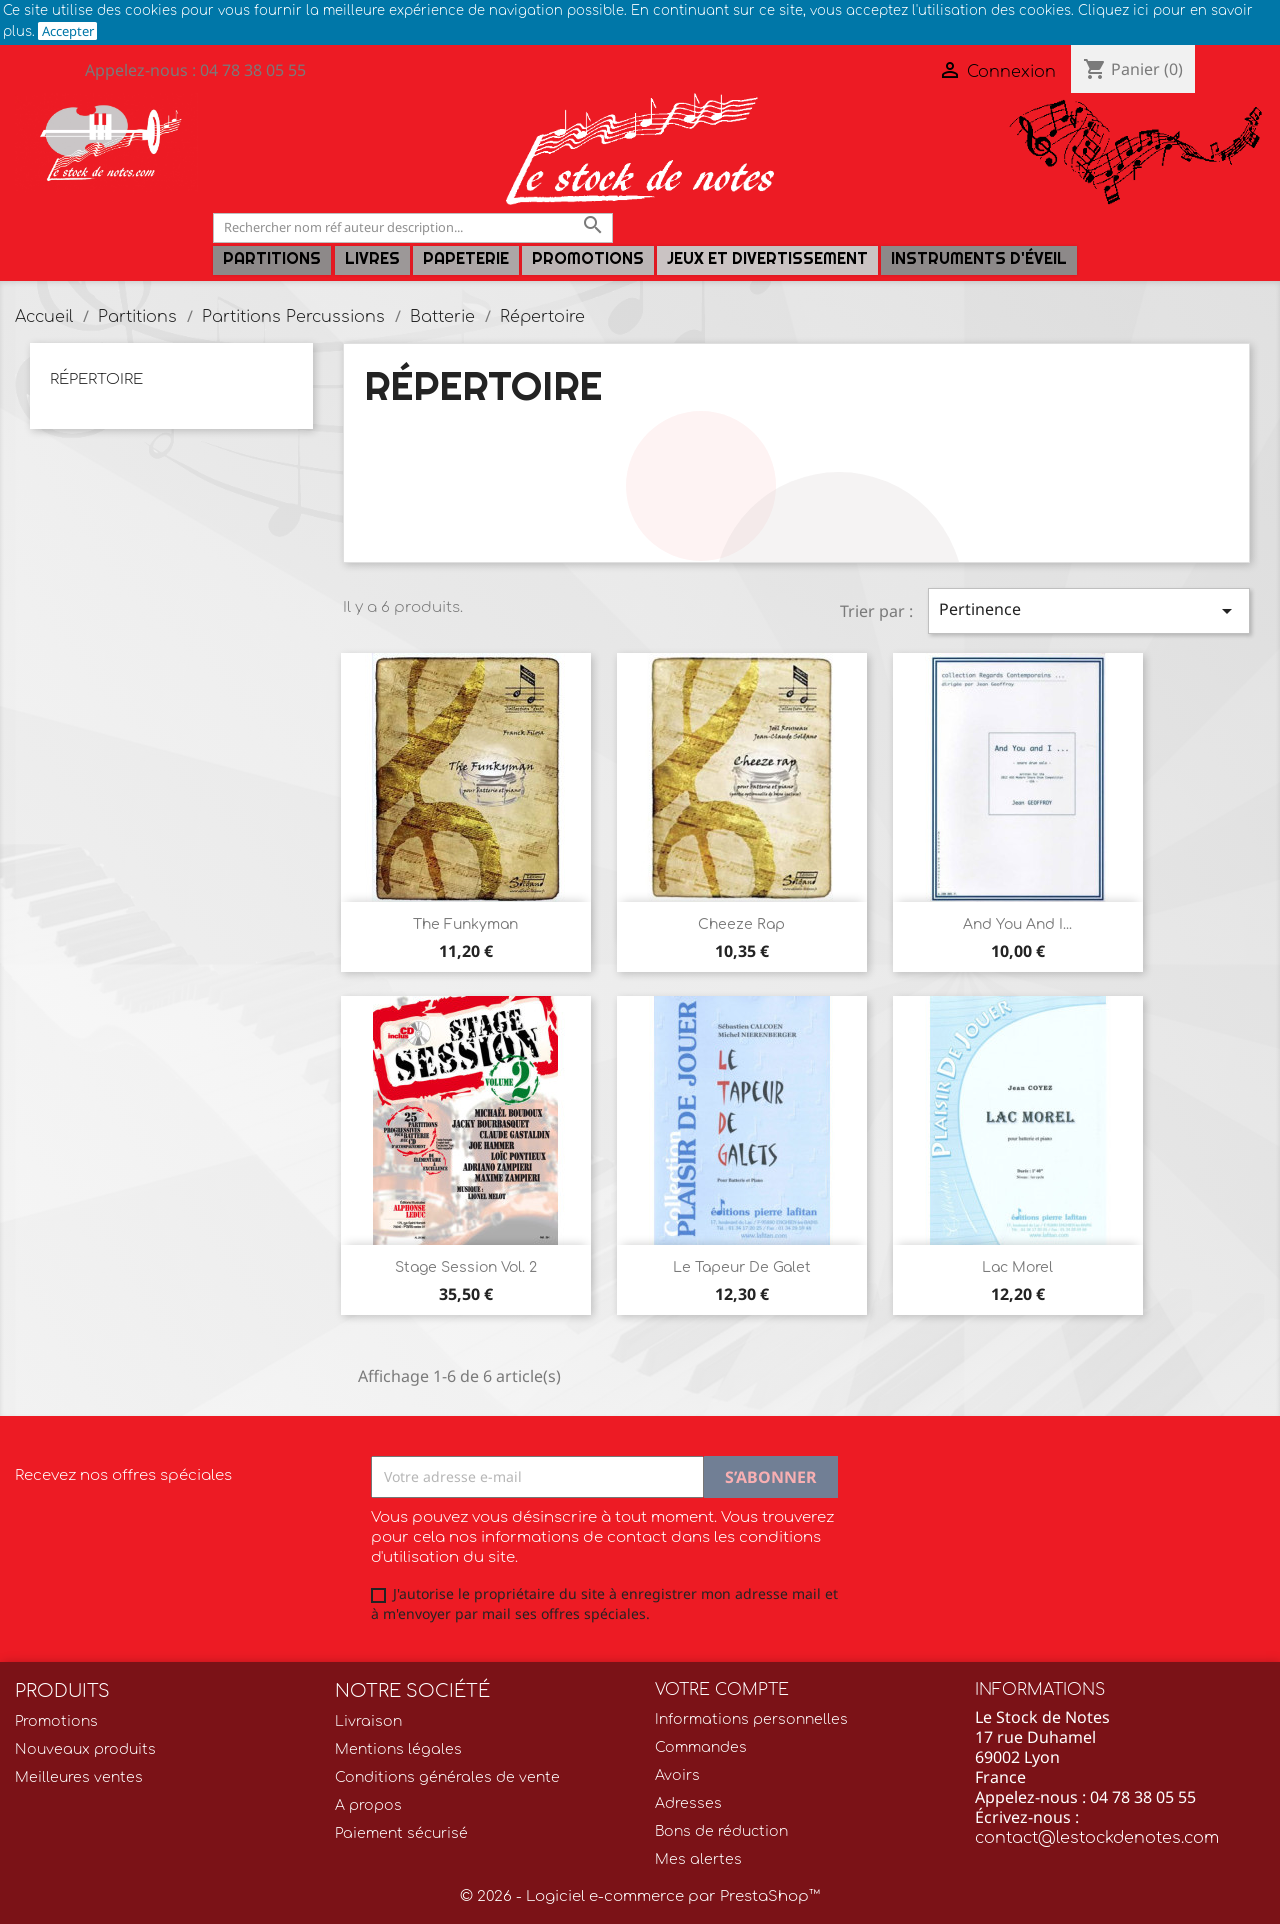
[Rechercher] (413, 227)
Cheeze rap (741, 924)
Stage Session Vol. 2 (466, 1267)
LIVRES (372, 258)
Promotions (588, 258)
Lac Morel (1017, 1267)
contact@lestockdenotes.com (1097, 1838)
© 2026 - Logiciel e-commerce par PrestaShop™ (640, 1896)
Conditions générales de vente (447, 1777)
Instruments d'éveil (979, 258)
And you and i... (1017, 924)
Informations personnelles (751, 1719)
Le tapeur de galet (742, 1267)
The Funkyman (465, 924)
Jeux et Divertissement (767, 258)
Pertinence (1089, 610)
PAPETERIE (466, 258)
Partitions (272, 258)
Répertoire (96, 379)
